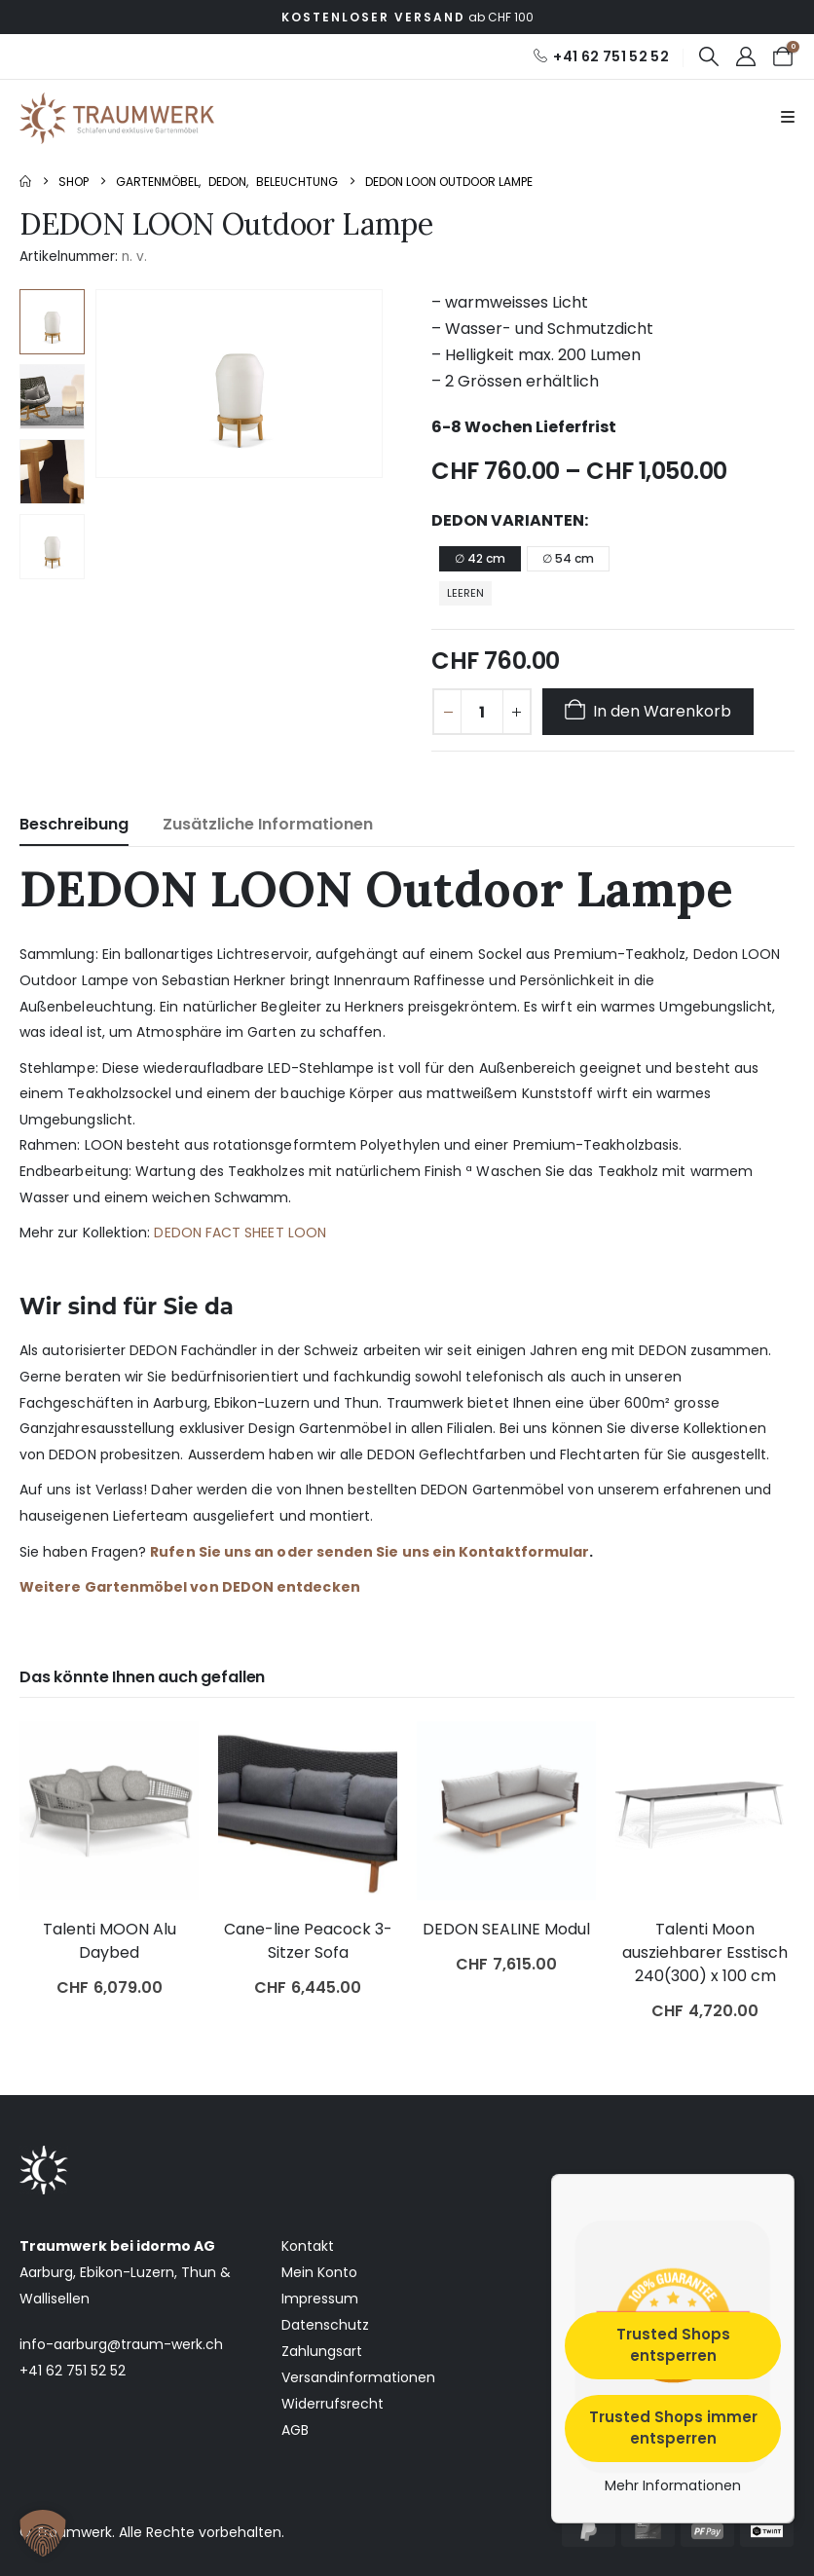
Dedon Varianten (507, 520)
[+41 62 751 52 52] (601, 56)
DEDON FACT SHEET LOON (239, 1232)
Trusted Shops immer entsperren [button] (673, 2428)
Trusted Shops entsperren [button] (673, 2345)
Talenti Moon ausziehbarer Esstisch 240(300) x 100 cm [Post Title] (705, 1952)
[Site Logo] (116, 118)
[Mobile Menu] (788, 118)
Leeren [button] (465, 593)
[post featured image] (109, 1810)
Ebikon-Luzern (127, 2272)
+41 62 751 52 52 (72, 2370)
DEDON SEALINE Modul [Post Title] (506, 1929)
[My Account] (746, 57)
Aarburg (46, 2272)
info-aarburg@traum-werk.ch (121, 2344)
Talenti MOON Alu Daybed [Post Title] (109, 1941)
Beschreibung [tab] (74, 824)
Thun (198, 2272)
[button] (709, 57)
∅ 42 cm (480, 558)
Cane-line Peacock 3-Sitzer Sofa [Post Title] (308, 1941)
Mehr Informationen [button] (673, 2486)
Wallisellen (54, 2298)
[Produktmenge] (482, 711)
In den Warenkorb (662, 711)
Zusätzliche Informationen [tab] (268, 824)
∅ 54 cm (568, 558)
